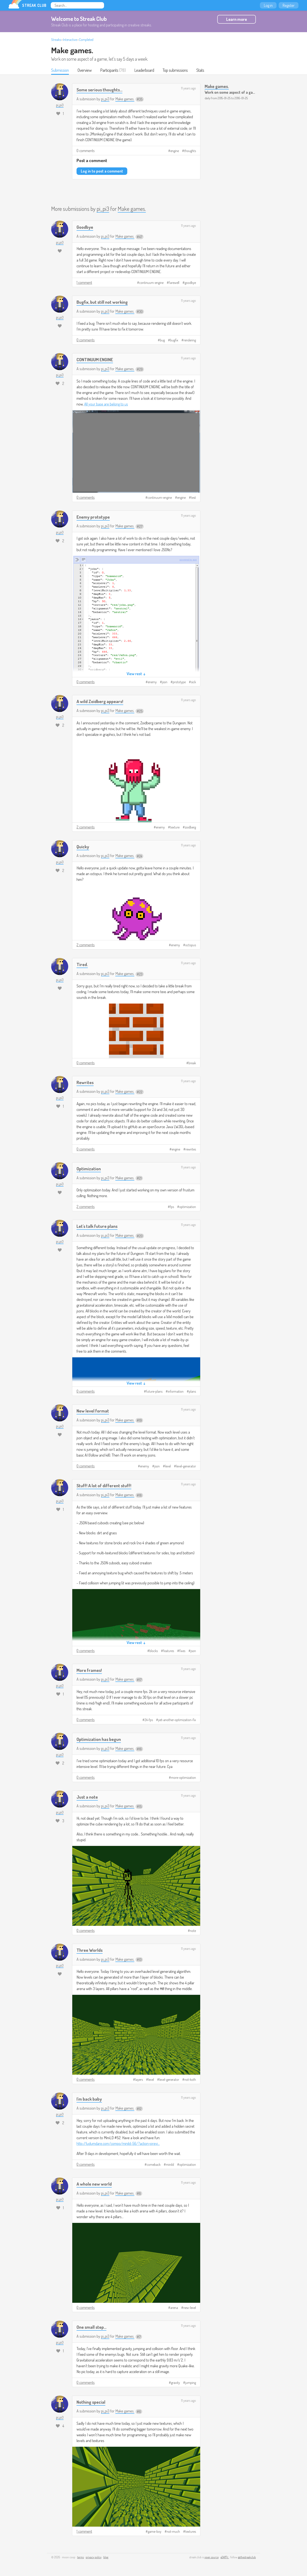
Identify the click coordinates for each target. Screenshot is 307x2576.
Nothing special (91, 2402)
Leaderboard (144, 70)
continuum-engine (151, 282)
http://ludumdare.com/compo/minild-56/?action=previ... (118, 2143)
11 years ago (188, 88)
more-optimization (183, 1777)
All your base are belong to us (106, 404)
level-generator (186, 1466)
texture (175, 827)
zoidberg (190, 827)
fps (172, 1207)
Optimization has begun (99, 1739)
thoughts (190, 151)
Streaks (56, 39)
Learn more (236, 19)
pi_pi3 (105, 98)
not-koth (190, 2079)
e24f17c (224, 2557)
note (193, 1931)
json (164, 682)
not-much (173, 2531)
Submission (60, 70)
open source (211, 2557)
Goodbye (85, 227)
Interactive (70, 39)
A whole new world (94, 2184)
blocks (153, 1651)
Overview (84, 70)
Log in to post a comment (102, 171)
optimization (187, 1207)
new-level (189, 2308)
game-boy (154, 2531)
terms (80, 2557)
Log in (268, 5)
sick (193, 682)
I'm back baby (89, 2099)
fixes (182, 1651)
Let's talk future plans (97, 1226)
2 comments (86, 827)
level (168, 1466)
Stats (200, 70)
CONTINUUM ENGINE (95, 359)
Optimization (89, 1168)
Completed (86, 39)
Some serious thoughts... (99, 89)
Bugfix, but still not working (102, 302)
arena (174, 2308)
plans (192, 1391)
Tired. (82, 964)
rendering (190, 340)
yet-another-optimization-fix (177, 1720)
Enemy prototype (93, 517)
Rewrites (85, 1082)
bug (162, 340)
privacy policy (93, 2557)
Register (288, 5)
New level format (93, 1411)
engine (174, 151)
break (192, 1063)
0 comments (86, 150)
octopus (190, 945)
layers (139, 2079)
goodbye (190, 282)
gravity (175, 2382)
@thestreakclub (247, 2557)
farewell (174, 282)
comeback (154, 2164)
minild (170, 2164)
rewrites (190, 1149)
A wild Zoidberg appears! (100, 701)
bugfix (174, 340)
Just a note (87, 1797)
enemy (152, 682)
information (176, 1391)
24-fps (149, 1720)
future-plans (154, 1391)
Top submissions (175, 70)
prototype (179, 682)
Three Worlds (90, 1950)
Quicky (83, 846)
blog (105, 2557)
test (193, 497)
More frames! (89, 1670)
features (168, 1651)
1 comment (84, 282)
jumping (190, 2382)
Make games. (72, 50)
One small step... (91, 2327)
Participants (109, 70)
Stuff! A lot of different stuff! (104, 1485)
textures (190, 2531)
